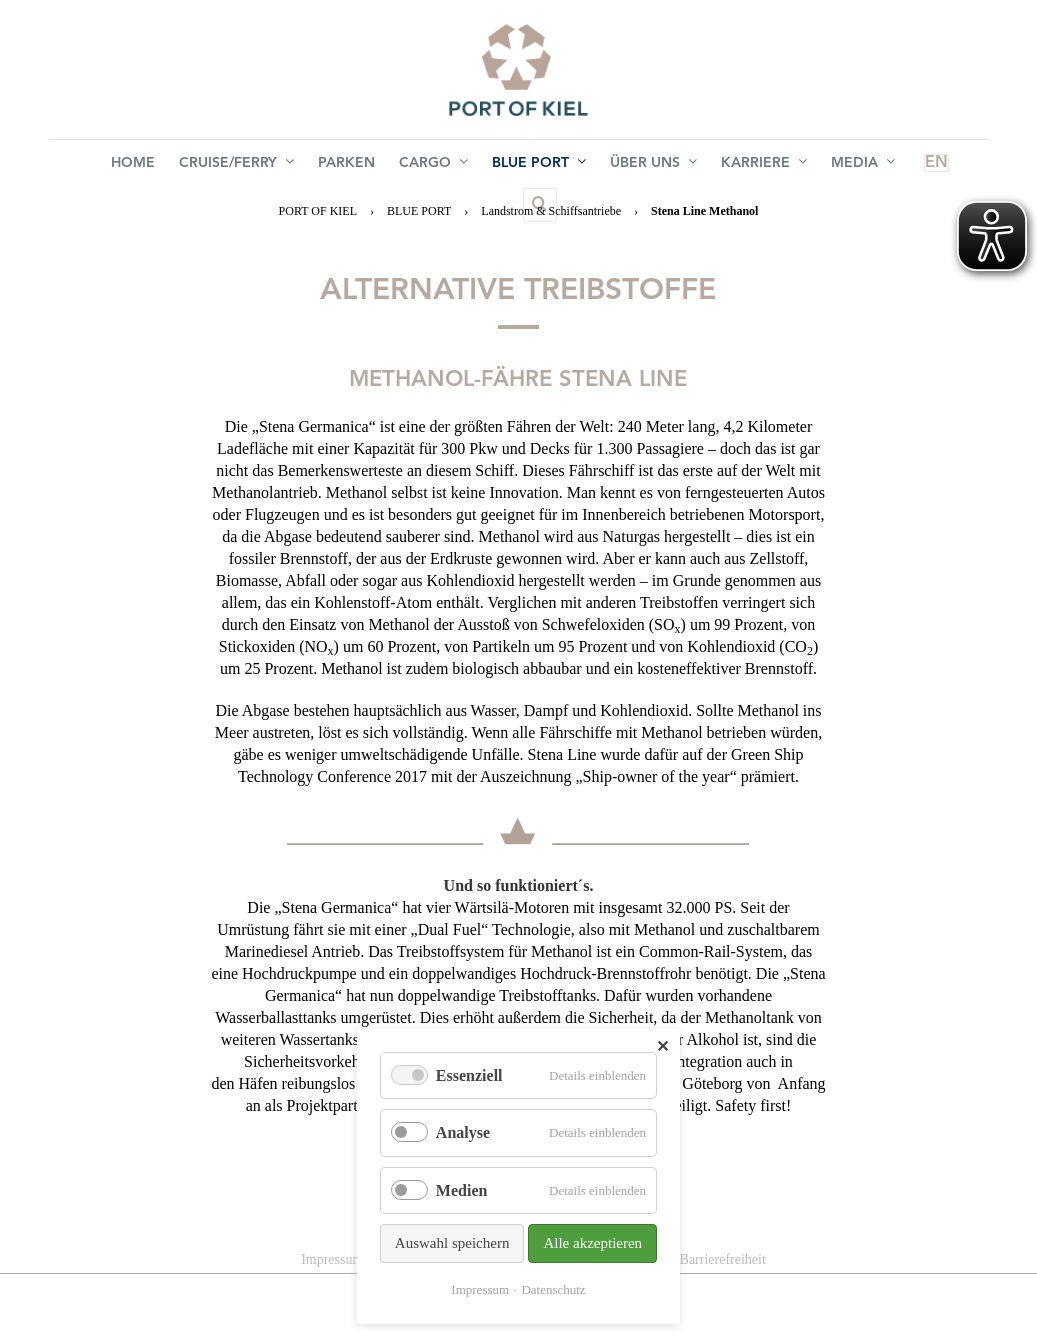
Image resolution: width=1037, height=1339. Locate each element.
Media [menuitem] (795, 165)
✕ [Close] (662, 1046)
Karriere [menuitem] (704, 165)
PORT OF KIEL (318, 211)
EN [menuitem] (851, 166)
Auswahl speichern (452, 1243)
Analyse (463, 1132)
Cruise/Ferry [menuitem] (216, 165)
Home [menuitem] (121, 166)
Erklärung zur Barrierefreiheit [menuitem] (682, 1259)
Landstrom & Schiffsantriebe (551, 211)
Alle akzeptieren (592, 1243)
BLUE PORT (419, 211)
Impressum (480, 1289)
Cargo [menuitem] (397, 165)
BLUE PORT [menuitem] (495, 165)
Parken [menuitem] (318, 166)
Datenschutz (553, 1289)
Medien (462, 1190)
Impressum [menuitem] (332, 1259)
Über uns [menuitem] (601, 165)
